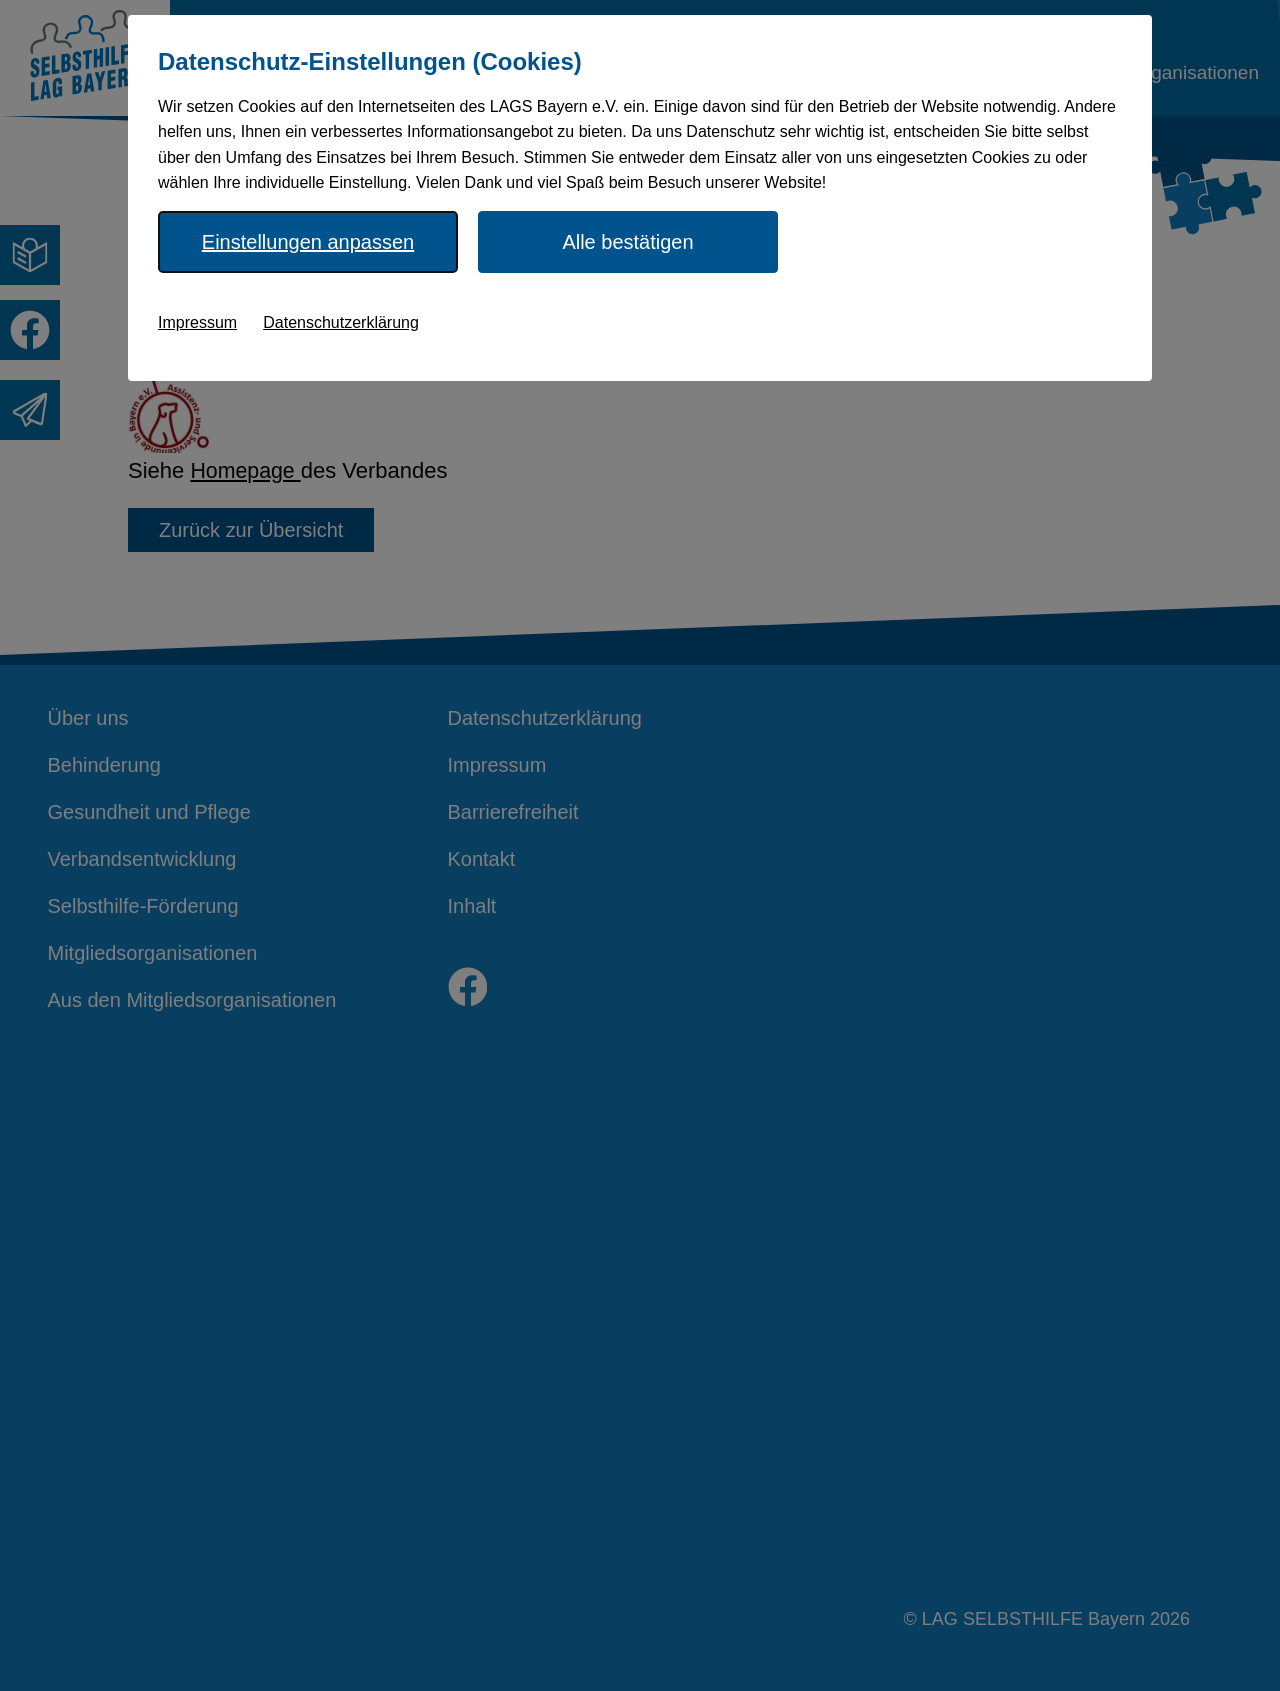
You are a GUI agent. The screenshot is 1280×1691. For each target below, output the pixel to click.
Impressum (197, 322)
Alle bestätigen (627, 242)
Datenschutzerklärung (341, 322)
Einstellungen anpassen (308, 242)
